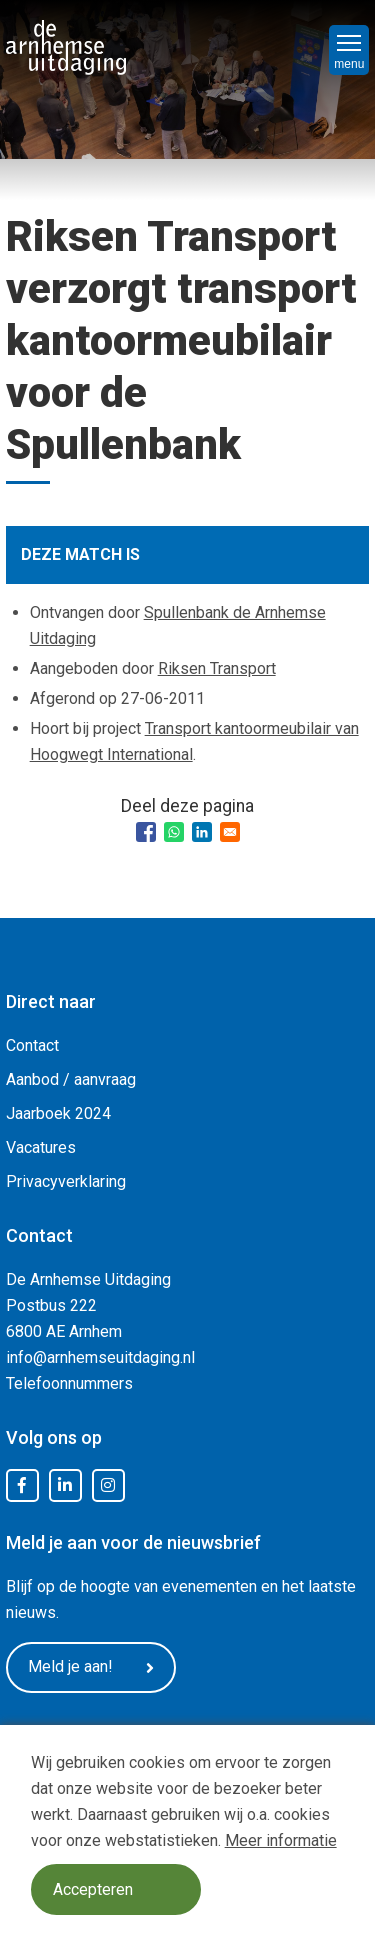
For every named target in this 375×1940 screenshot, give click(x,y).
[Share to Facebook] (146, 832)
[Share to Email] (230, 832)
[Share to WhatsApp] (174, 832)
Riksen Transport (217, 668)
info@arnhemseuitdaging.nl (100, 1357)
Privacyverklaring (66, 1181)
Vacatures (41, 1147)
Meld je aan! (91, 1667)
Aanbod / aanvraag (71, 1079)
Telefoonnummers (69, 1383)
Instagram (108, 1486)
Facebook (22, 1486)
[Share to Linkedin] (202, 832)
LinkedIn (65, 1486)
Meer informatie (281, 1840)
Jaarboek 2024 (58, 1113)
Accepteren (93, 1889)
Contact (32, 1045)
